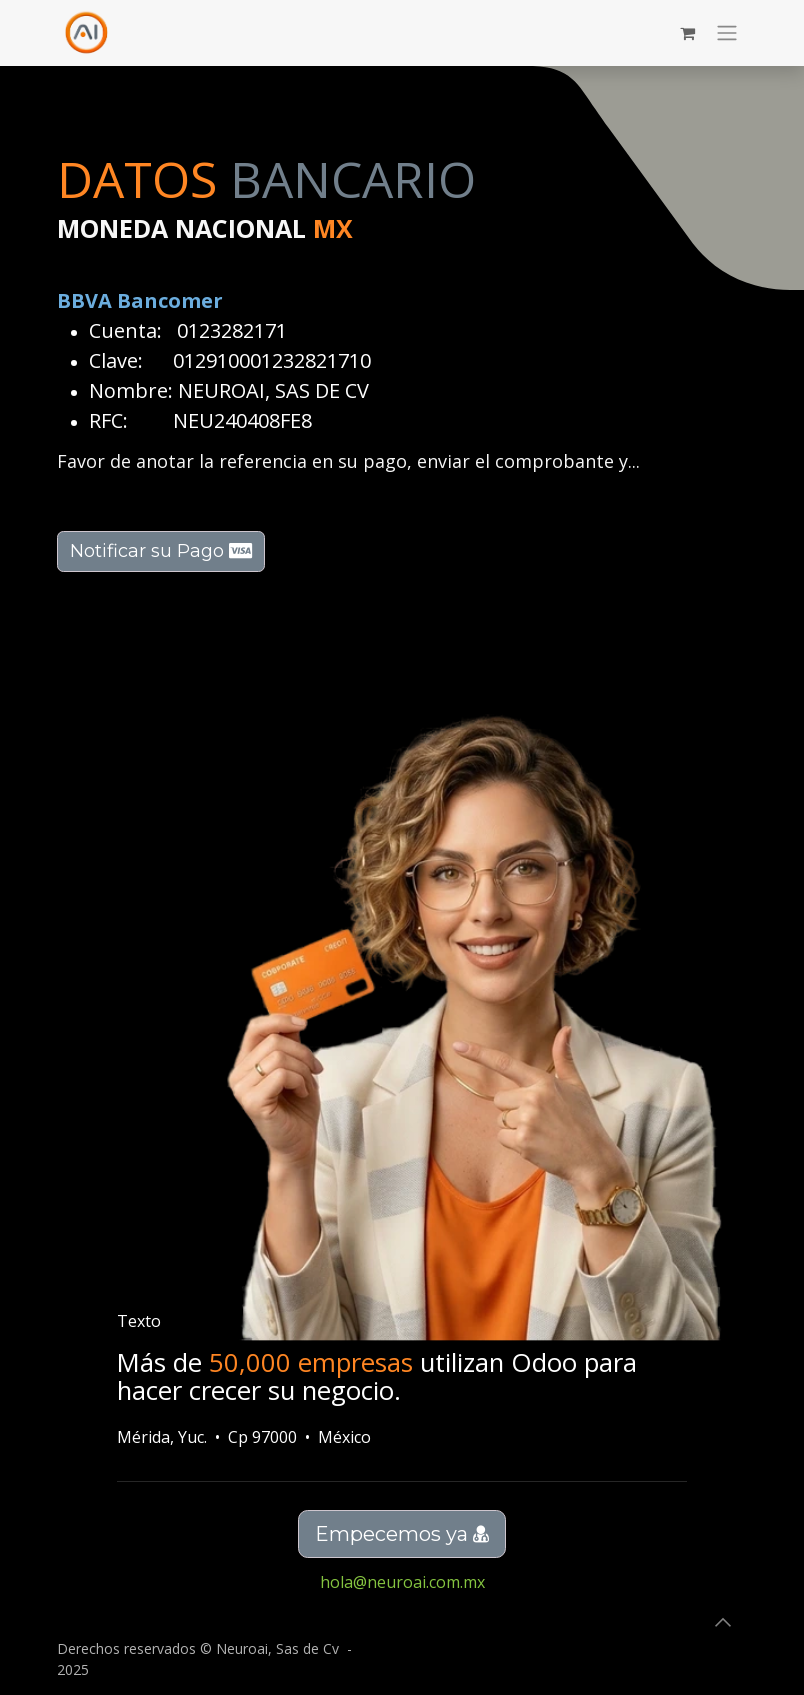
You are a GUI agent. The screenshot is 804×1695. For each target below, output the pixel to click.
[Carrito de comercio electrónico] (687, 33)
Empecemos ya (402, 1534)
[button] (723, 1622)
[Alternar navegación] (727, 33)
